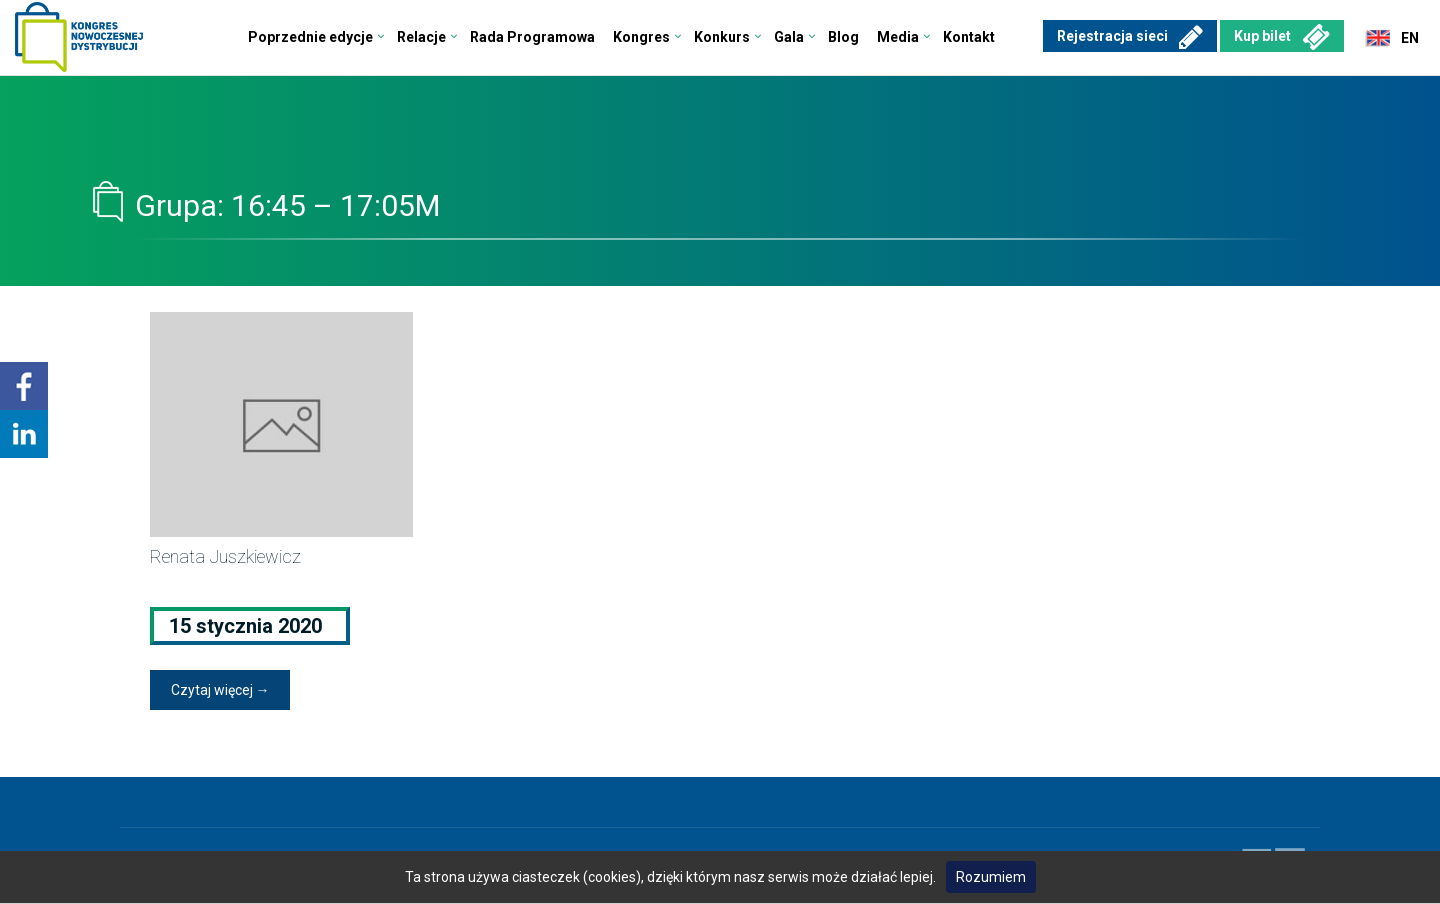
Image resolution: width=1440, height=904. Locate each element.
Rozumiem (991, 877)
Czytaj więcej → (220, 690)
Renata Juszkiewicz (225, 556)
